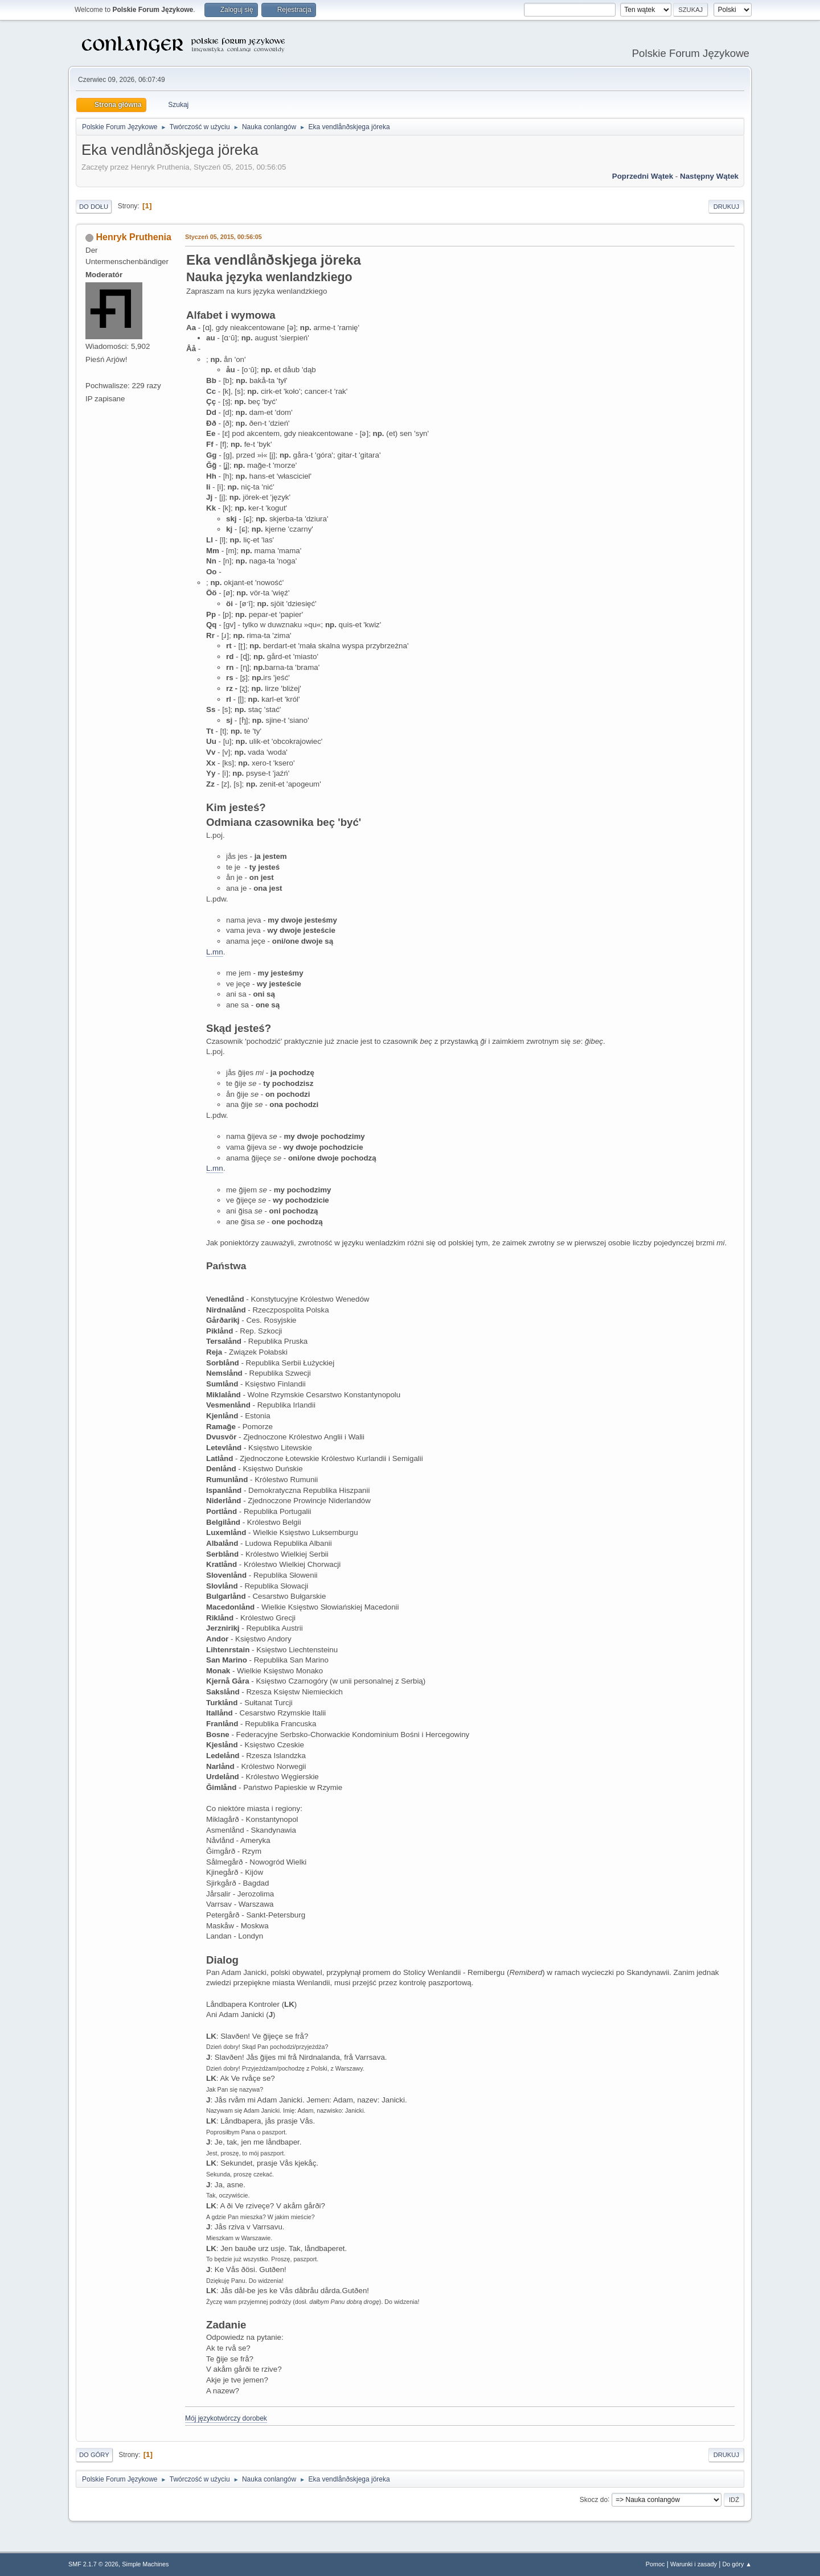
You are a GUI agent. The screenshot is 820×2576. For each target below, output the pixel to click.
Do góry (94, 2454)
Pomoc (655, 2564)
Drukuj (726, 206)
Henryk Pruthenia (133, 237)
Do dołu (93, 206)
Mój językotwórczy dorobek (226, 2418)
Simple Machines (145, 2564)
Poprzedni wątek (642, 176)
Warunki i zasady (693, 2564)
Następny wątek (709, 176)
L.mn (214, 952)
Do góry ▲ (737, 2564)
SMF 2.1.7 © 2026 (93, 2564)
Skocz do (594, 2499)
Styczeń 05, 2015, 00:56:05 (223, 236)
